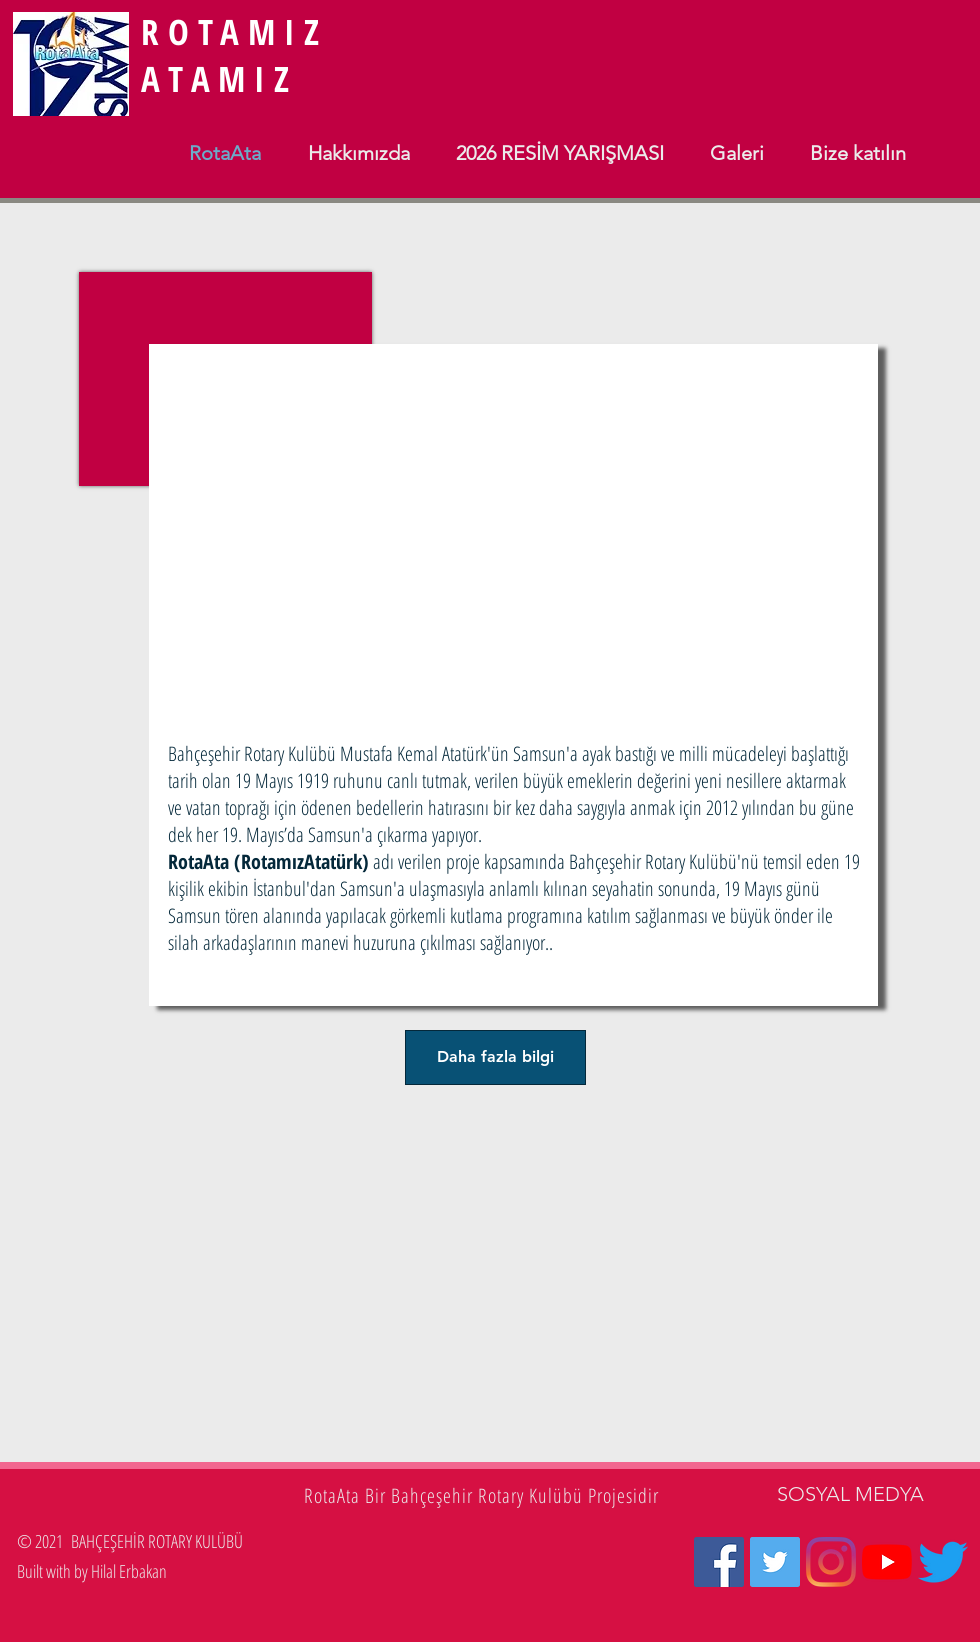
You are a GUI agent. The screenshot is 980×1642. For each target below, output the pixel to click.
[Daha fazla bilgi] (495, 1057)
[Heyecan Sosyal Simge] (775, 1562)
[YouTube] (887, 1562)
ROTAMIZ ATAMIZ (234, 55)
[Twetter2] (943, 1562)
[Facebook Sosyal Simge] (719, 1562)
